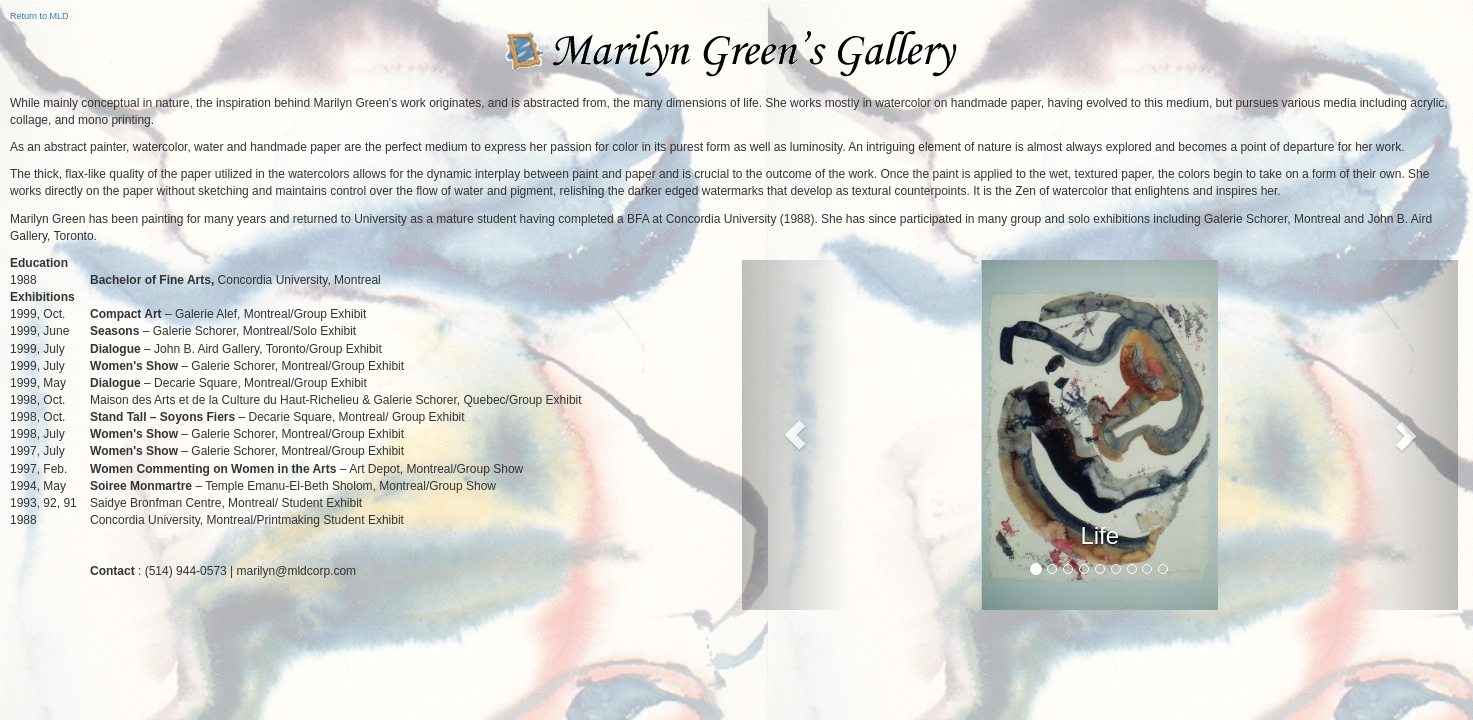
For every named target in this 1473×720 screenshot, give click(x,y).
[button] (795, 435)
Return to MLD (39, 16)
